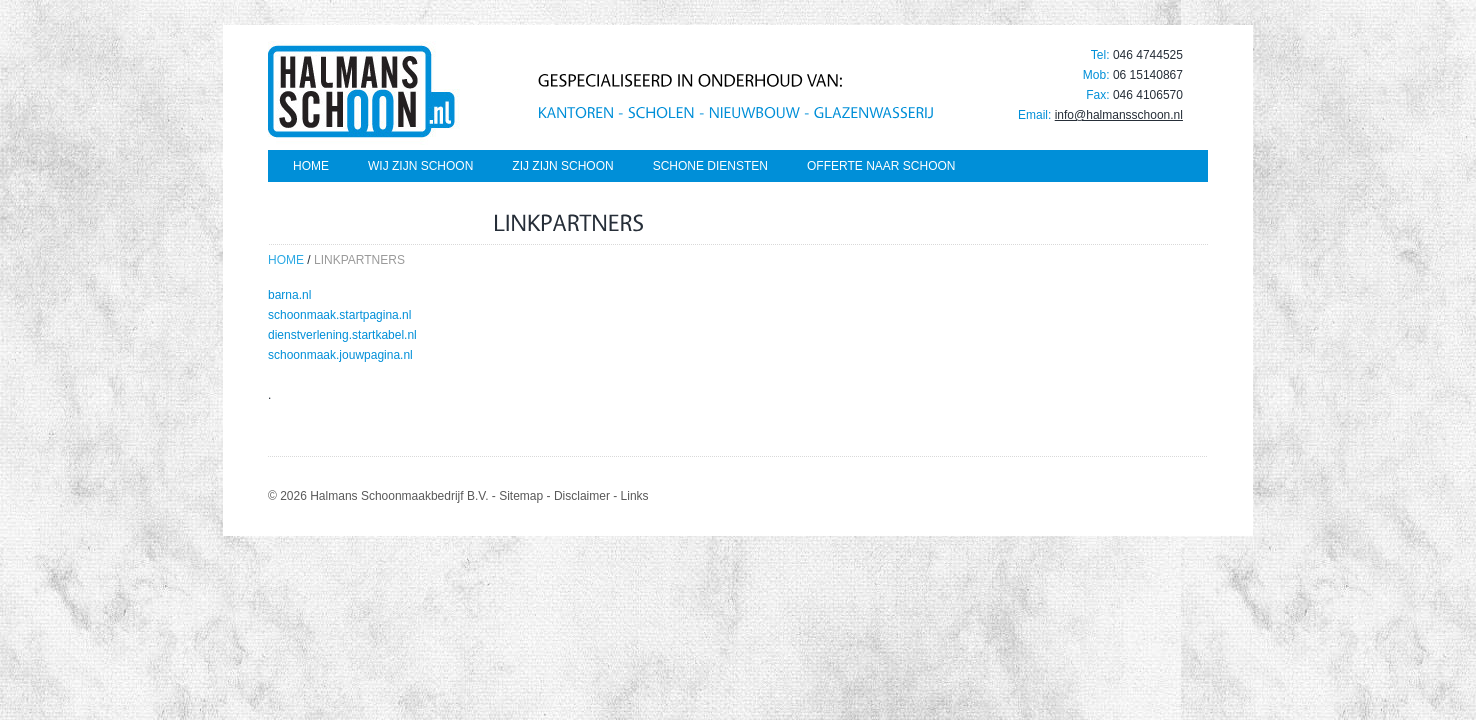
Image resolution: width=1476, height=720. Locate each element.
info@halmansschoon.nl (1119, 115)
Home (311, 166)
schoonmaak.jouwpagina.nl (340, 355)
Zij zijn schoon (562, 166)
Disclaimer (582, 496)
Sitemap (521, 496)
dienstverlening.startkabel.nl (342, 335)
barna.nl (289, 295)
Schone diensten (710, 166)
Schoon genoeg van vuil (376, 202)
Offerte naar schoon (881, 166)
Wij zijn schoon (420, 166)
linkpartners (359, 260)
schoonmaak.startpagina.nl (339, 315)
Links (635, 496)
